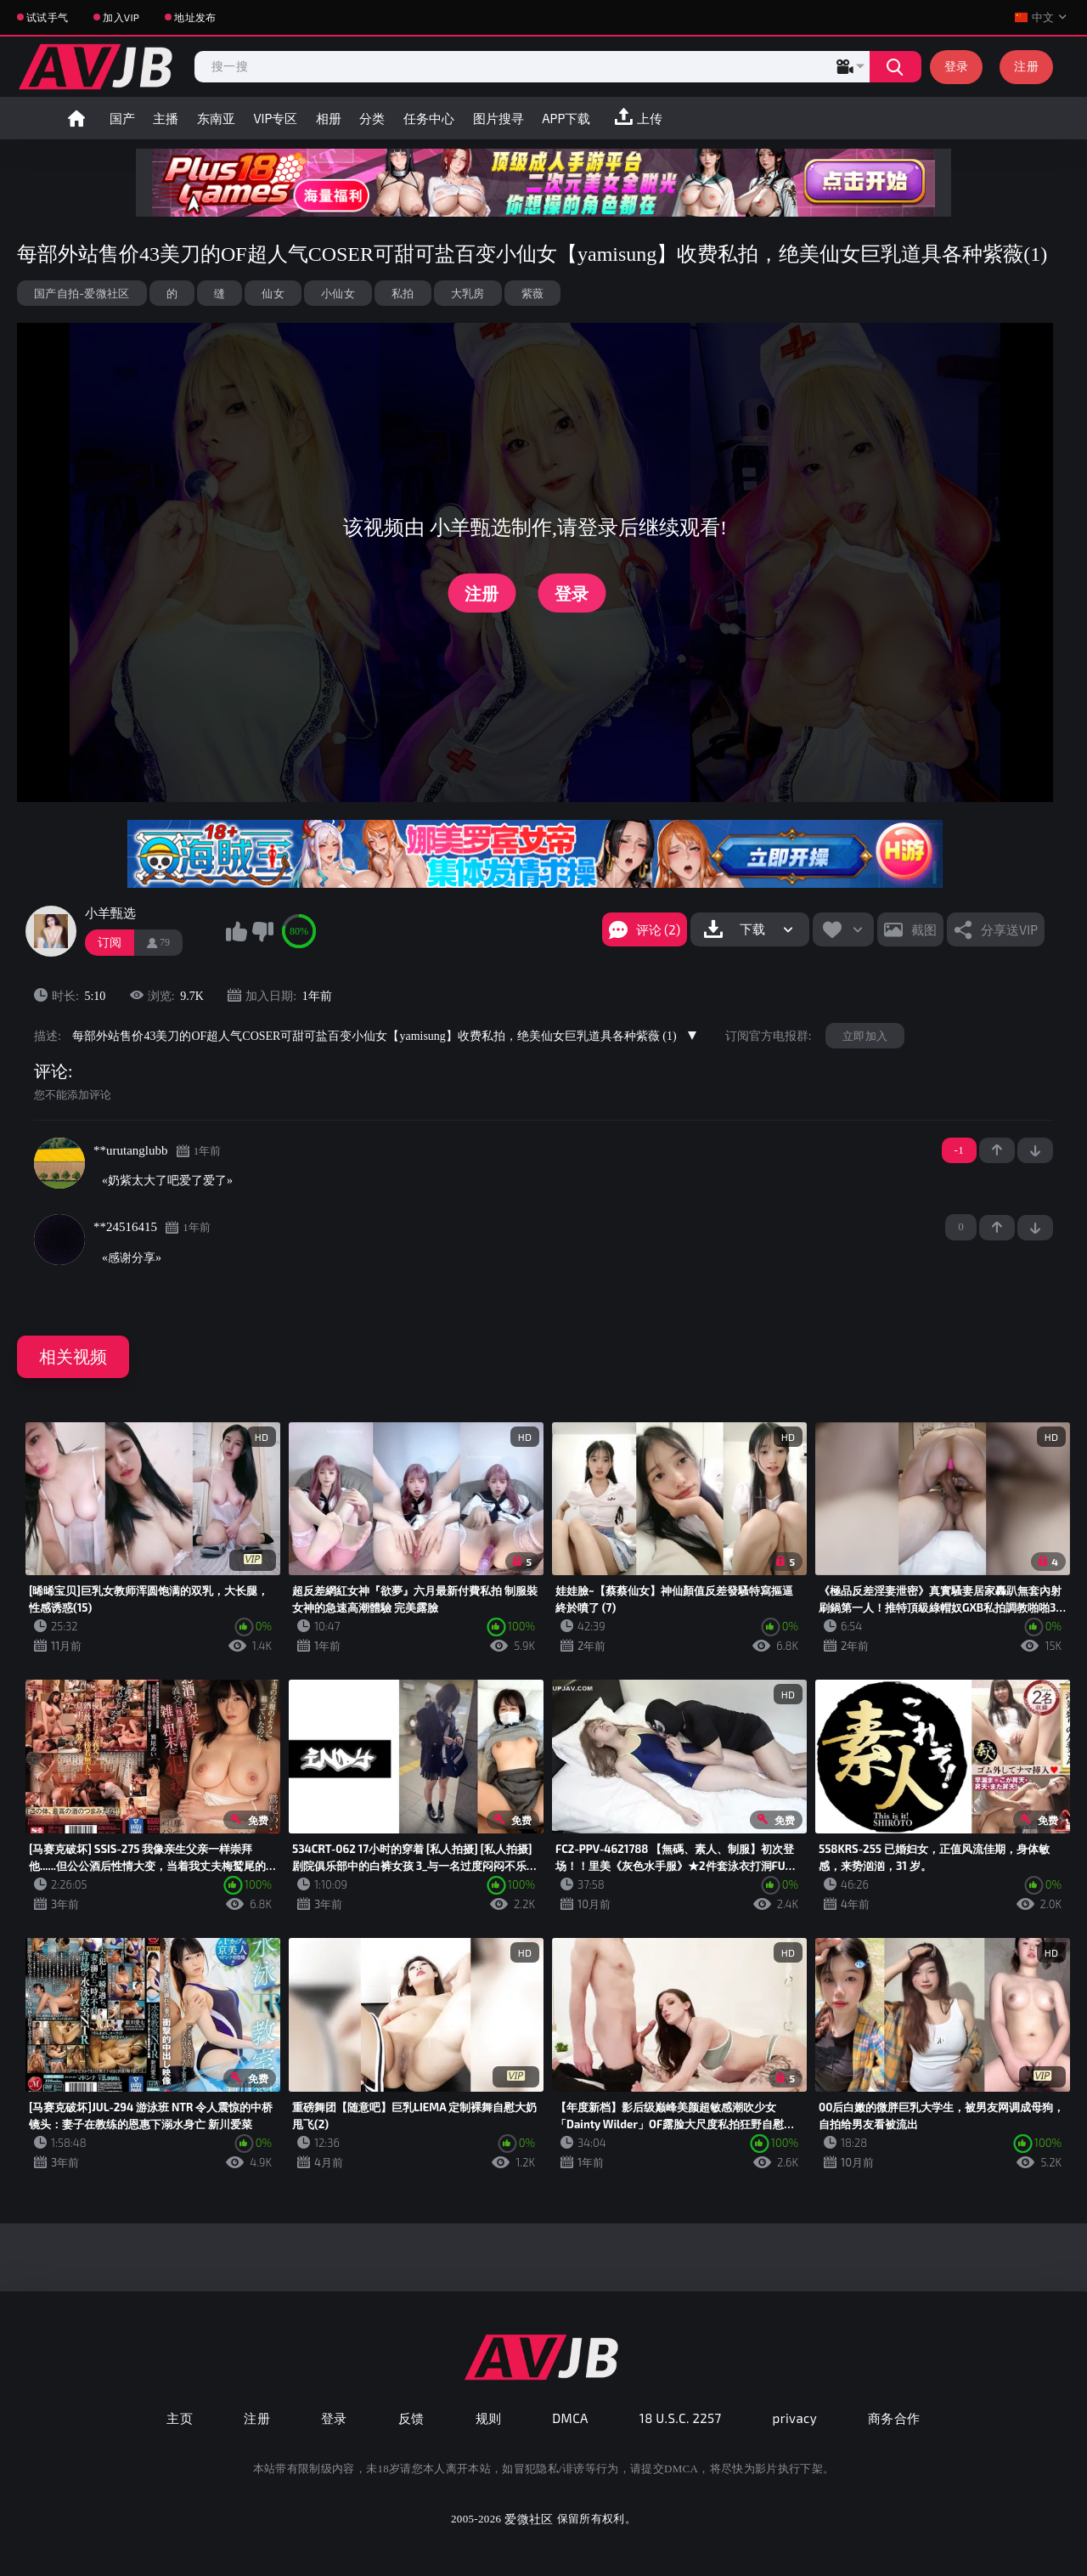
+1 (997, 1150)
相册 (328, 118)
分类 (372, 118)
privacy (795, 2418)
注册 (1026, 66)
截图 (924, 929)
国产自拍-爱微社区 (82, 293)
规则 (489, 2418)
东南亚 (216, 118)
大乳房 (468, 293)
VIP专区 (275, 118)
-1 (1035, 1150)
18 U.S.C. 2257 (680, 2418)
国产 (122, 118)
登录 (956, 66)
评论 (51, 1071)
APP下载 (566, 118)
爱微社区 (528, 2518)
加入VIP (121, 17)
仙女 (273, 293)
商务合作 (894, 2418)
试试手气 (47, 17)
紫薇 (532, 293)
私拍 (402, 293)
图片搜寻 (498, 118)
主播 (165, 118)
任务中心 (428, 118)
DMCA (570, 2418)
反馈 (411, 2418)
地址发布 (195, 17)
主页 (179, 2418)
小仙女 (338, 293)
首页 (76, 118)
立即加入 (864, 1035)
